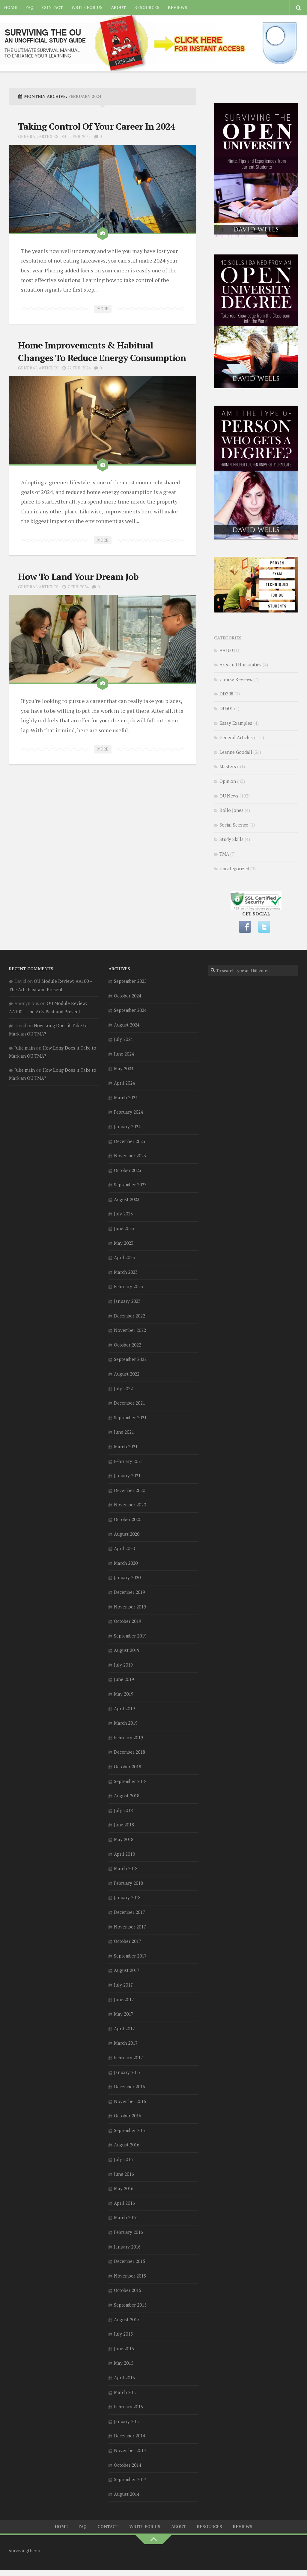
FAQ (29, 7)
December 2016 (129, 2087)
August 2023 (126, 1199)
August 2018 (126, 1796)
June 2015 (124, 2348)
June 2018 (124, 1825)
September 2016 (130, 2130)
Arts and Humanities (240, 665)
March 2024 (126, 1097)
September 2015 (130, 2305)
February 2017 (128, 2058)
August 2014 (126, 2494)
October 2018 (127, 1767)
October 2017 (127, 1941)
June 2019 (124, 1679)
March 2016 (126, 2217)
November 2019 (130, 1607)
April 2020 (124, 1548)
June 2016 (124, 2174)
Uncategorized (234, 868)
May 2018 (123, 1839)
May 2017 (123, 2014)
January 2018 (127, 1897)
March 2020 (126, 1563)
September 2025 (130, 981)
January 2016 (127, 2247)
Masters (227, 766)
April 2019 (124, 1708)
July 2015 (123, 2334)
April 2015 (124, 2378)
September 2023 (130, 1185)
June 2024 (124, 1054)
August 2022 (126, 1374)
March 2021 (126, 1447)
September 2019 (130, 1636)
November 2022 (130, 1330)
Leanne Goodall (235, 752)
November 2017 (130, 1927)
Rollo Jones (231, 810)
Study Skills (231, 839)
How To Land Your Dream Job (78, 577)
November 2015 (130, 2276)
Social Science (233, 825)
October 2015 (127, 2290)
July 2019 (123, 1665)
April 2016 (124, 2203)
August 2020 (126, 1534)
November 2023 (130, 1156)
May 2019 (123, 1694)
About (118, 7)
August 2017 (126, 1970)
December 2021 (129, 1403)
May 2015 (123, 2363)
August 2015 (126, 2319)
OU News (228, 796)
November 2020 (130, 1505)
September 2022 (130, 1359)
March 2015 (126, 2392)
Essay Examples (235, 723)
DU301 (226, 708)
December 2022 (129, 1316)
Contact (52, 7)
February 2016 (128, 2232)
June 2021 (124, 1432)
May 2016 (123, 2188)
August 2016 (126, 2145)
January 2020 (127, 1577)
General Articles (38, 136)
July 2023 (123, 1214)
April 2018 (124, 1854)
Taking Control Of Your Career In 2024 (96, 126)
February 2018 (128, 1883)
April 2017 (124, 2028)
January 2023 (127, 1301)
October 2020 (127, 1519)
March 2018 (126, 1868)
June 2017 (124, 1999)
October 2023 (127, 1170)
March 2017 (126, 2043)
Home (10, 7)
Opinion (227, 781)
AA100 (226, 650)
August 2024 (126, 1025)
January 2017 (127, 2072)
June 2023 (124, 1228)
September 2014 (130, 2479)
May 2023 (123, 1243)
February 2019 (128, 1737)
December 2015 (129, 2261)
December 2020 (129, 1490)
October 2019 (127, 1621)
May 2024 (123, 1068)
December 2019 (129, 1592)
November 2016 (130, 2101)
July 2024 (123, 1039)
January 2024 (127, 1126)
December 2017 (129, 1912)
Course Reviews (235, 679)
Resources (146, 7)
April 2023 (124, 1257)
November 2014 (130, 2450)
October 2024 (127, 996)
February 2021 (128, 1461)
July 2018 (123, 1810)
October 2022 (127, 1345)
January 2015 (127, 2421)
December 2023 (129, 1141)
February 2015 (128, 2407)
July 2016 (123, 2159)
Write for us (87, 7)
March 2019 (126, 1723)
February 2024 (128, 1112)
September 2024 (130, 1010)
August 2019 (126, 1650)
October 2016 (127, 2116)
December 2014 (129, 2436)
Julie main (24, 1048)
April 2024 (124, 1083)
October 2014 (127, 2465)
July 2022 (123, 1388)
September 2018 (130, 1781)
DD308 (226, 694)
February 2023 (128, 1286)
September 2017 (130, 1956)
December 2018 (129, 1752)
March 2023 (126, 1272)
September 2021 (130, 1417)
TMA (224, 854)
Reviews (177, 7)
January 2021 (127, 1476)
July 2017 (123, 1985)
